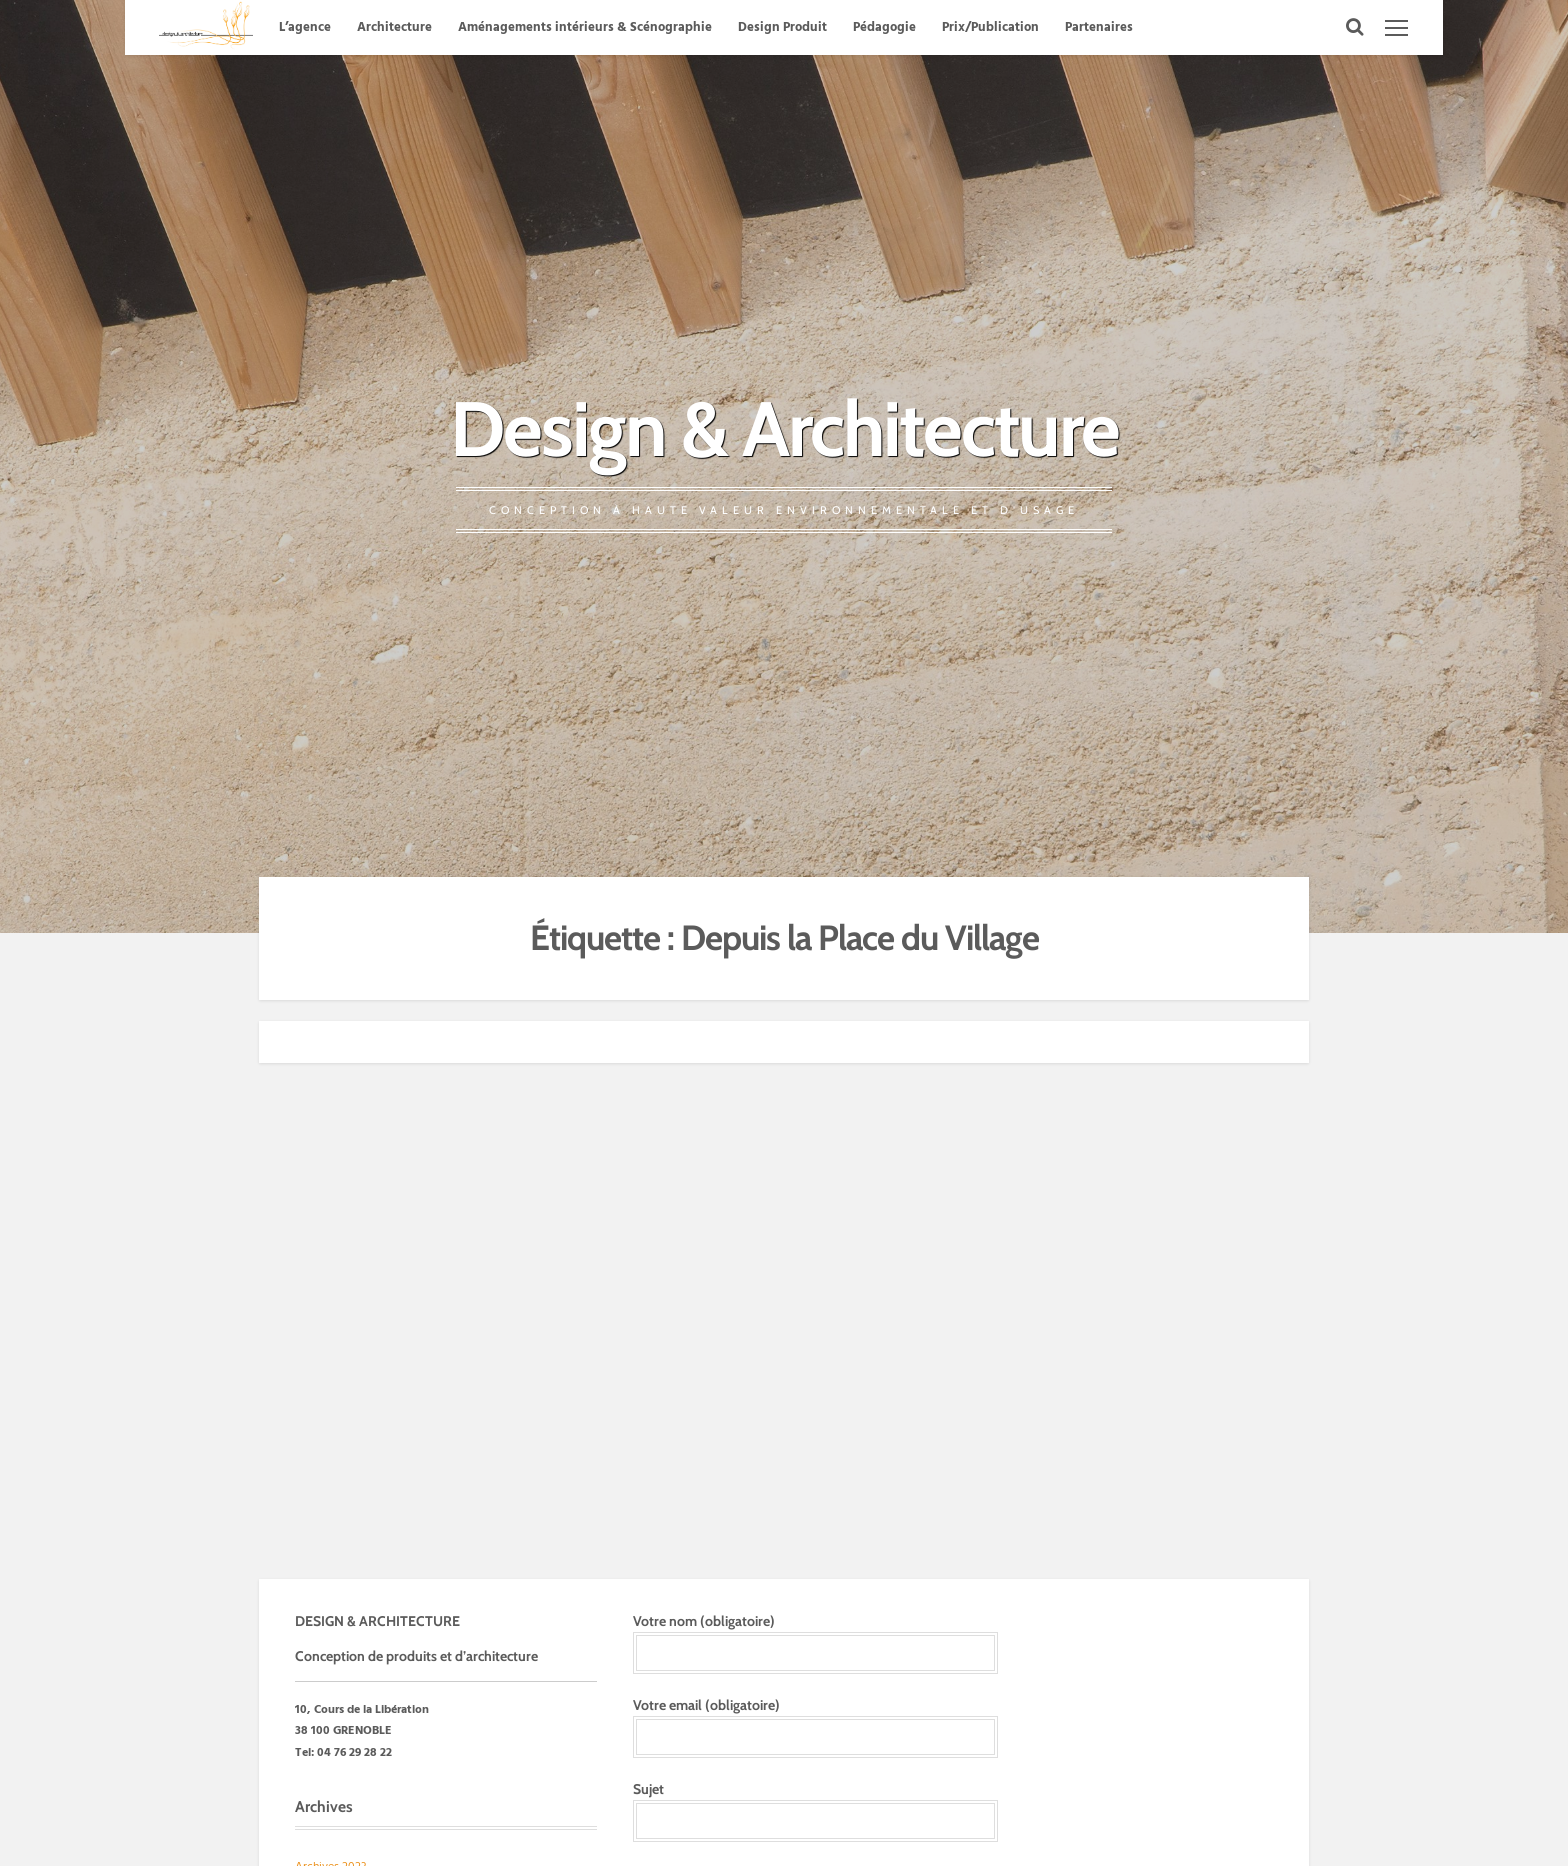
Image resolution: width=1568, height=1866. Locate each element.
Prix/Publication (990, 27)
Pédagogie (884, 27)
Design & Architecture (784, 428)
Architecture (394, 27)
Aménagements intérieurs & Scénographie (585, 27)
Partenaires (1099, 27)
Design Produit (782, 27)
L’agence (305, 27)
